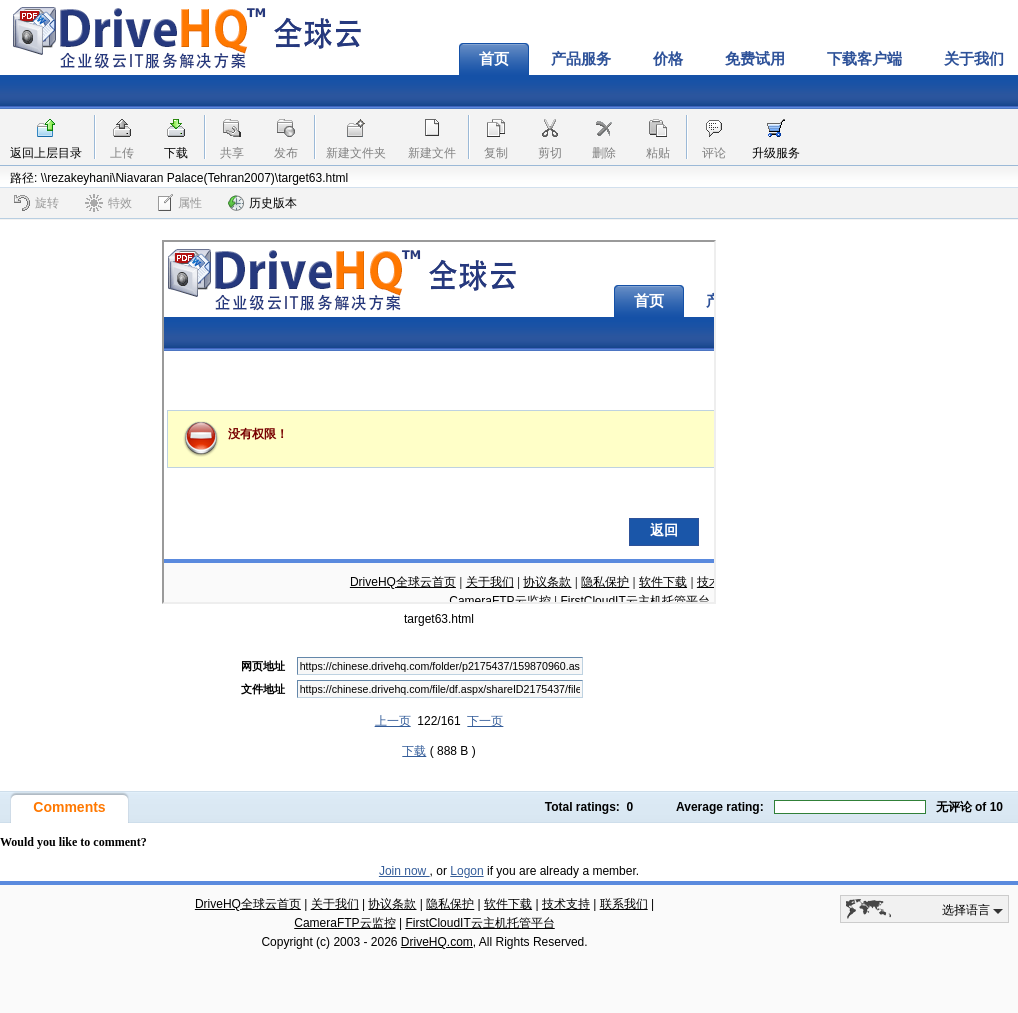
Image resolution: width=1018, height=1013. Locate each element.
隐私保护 (450, 904)
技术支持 (566, 904)
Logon (466, 871)
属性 (180, 202)
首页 (494, 59)
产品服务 (581, 59)
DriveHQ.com (437, 942)
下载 (176, 153)
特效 (108, 203)
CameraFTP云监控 (344, 923)
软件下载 (508, 904)
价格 (668, 59)
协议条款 (392, 904)
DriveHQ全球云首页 (248, 904)
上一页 (393, 721)
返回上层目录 (46, 153)
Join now (404, 871)
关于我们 (335, 904)
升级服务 (776, 153)
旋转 (36, 203)
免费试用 (755, 59)
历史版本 (262, 203)
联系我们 (624, 904)
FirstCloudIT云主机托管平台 (479, 923)
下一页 (485, 721)
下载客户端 (864, 59)
